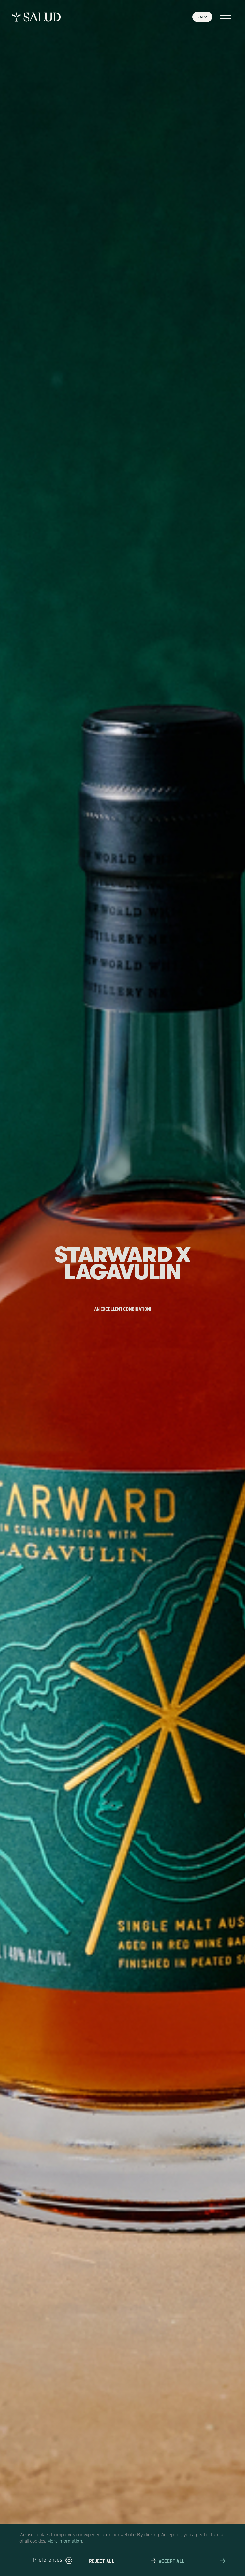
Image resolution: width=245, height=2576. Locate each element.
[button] (52, 2561)
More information (64, 2541)
